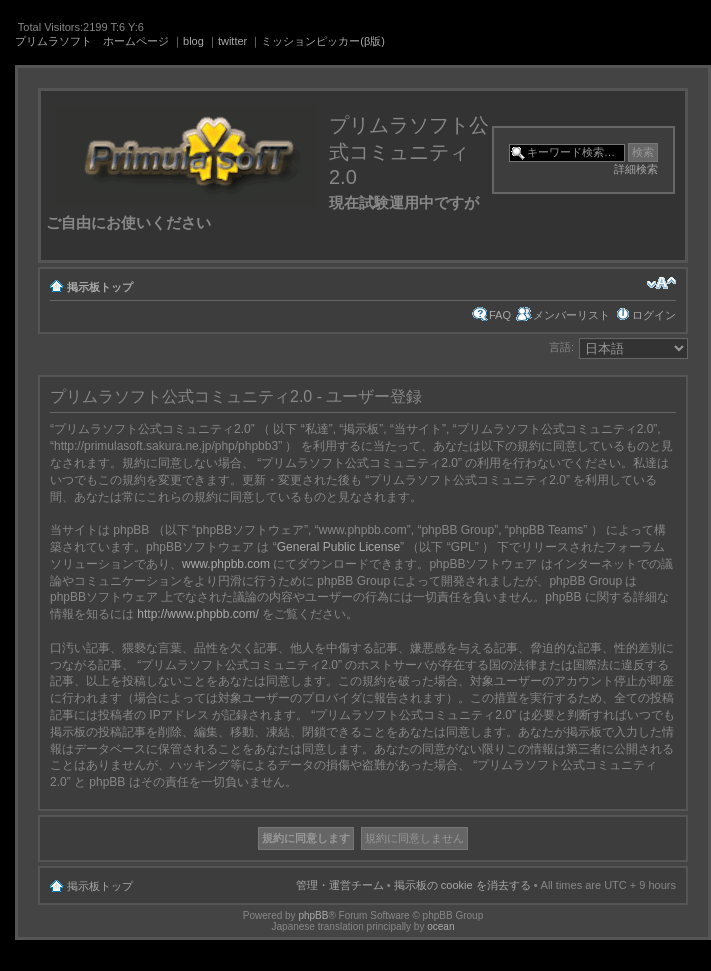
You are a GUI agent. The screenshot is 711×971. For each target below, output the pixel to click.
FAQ (500, 315)
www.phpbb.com (226, 564)
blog (193, 41)
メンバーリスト (571, 315)
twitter (232, 41)
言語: (561, 347)
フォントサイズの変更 (661, 283)
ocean (440, 926)
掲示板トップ (100, 287)
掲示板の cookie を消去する (462, 885)
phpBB (313, 915)
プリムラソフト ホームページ (92, 41)
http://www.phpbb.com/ (197, 614)
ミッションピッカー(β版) (323, 41)
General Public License (338, 547)
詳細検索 (636, 169)
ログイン (654, 315)
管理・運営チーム (340, 885)
